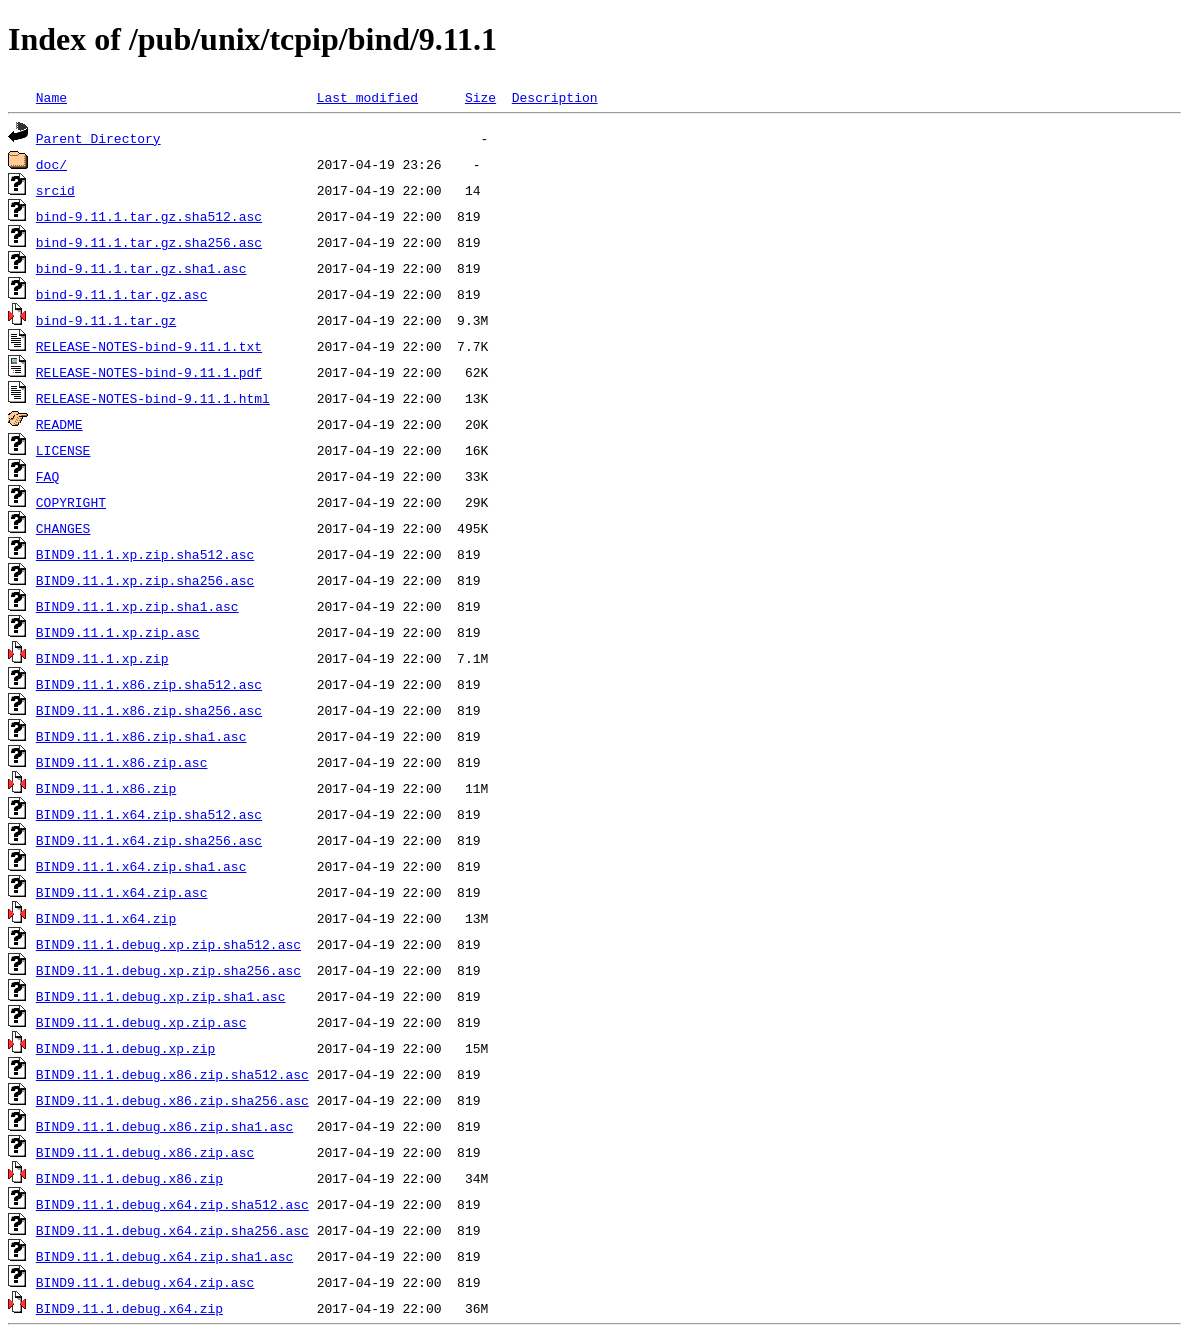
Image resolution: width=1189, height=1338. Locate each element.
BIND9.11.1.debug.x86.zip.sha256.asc (172, 1100)
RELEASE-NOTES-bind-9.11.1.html (153, 398)
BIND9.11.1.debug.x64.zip (129, 1308)
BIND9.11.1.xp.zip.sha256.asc (145, 580)
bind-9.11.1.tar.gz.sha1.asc (141, 268)
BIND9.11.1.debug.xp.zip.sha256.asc (168, 970)
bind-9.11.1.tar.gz (106, 320)
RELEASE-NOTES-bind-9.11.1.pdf (149, 372)
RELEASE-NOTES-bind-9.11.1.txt (149, 346)
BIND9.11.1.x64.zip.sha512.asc (149, 814)
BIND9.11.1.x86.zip (106, 788)
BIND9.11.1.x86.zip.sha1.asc (141, 736)
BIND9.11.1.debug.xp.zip (125, 1048)
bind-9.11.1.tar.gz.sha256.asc (149, 242)
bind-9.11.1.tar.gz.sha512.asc (149, 216)
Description (555, 97)
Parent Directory (98, 138)
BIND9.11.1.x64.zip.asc (122, 892)
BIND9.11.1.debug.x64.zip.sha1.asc (164, 1256)
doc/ (51, 164)
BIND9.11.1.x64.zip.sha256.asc (149, 840)
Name (51, 97)
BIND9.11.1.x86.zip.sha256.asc (149, 710)
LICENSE (63, 450)
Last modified (367, 97)
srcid (55, 190)
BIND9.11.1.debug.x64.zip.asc (145, 1282)
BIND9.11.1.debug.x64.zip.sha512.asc (172, 1204)
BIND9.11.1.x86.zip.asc (122, 762)
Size (480, 97)
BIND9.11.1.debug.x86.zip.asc (145, 1152)
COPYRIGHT (71, 502)
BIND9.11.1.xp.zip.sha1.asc (137, 606)
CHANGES (63, 528)
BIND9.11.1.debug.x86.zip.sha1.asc (164, 1126)
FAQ (47, 476)
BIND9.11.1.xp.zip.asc (118, 632)
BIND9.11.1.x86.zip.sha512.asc (149, 684)
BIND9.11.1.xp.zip (102, 658)
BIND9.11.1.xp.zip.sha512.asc (145, 554)
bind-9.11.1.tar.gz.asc (122, 294)
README (59, 424)
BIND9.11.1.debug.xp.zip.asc (141, 1022)
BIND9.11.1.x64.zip (106, 918)
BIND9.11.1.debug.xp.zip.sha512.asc (168, 944)
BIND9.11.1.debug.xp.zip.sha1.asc (161, 996)
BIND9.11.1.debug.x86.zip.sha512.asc (172, 1074)
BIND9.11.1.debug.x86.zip (129, 1178)
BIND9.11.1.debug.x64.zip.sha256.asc (172, 1230)
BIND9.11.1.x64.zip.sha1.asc (141, 866)
